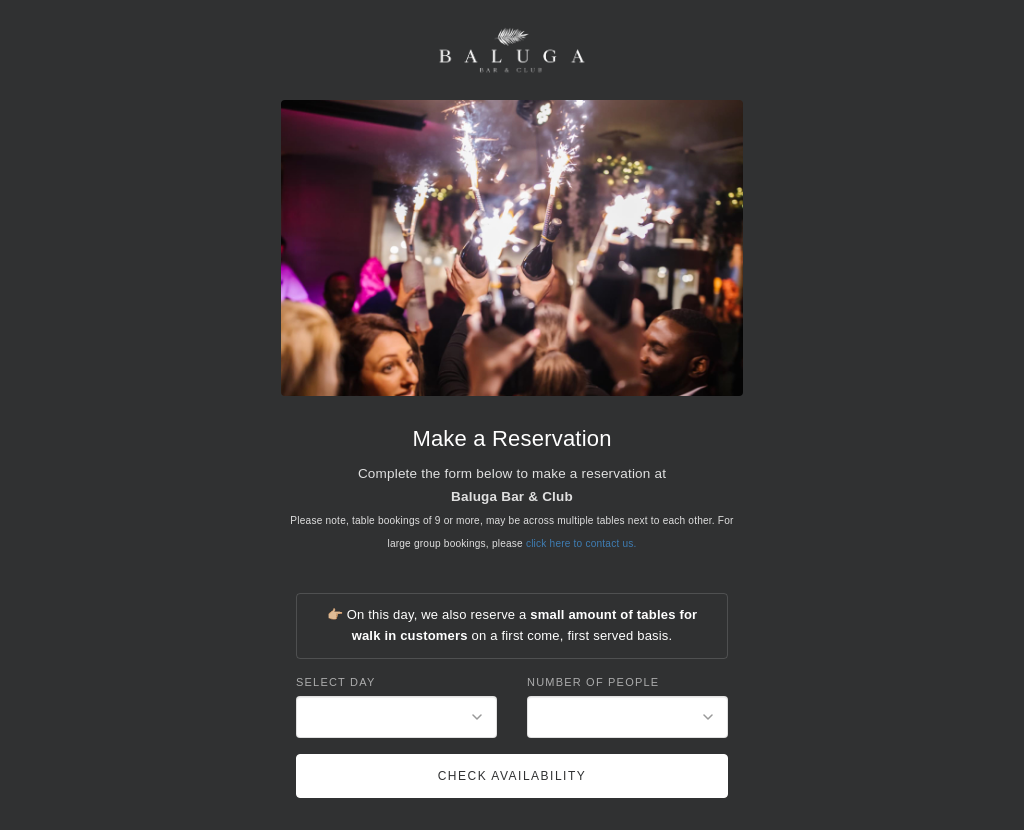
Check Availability (512, 776)
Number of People (593, 682)
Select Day (335, 682)
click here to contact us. (581, 543)
